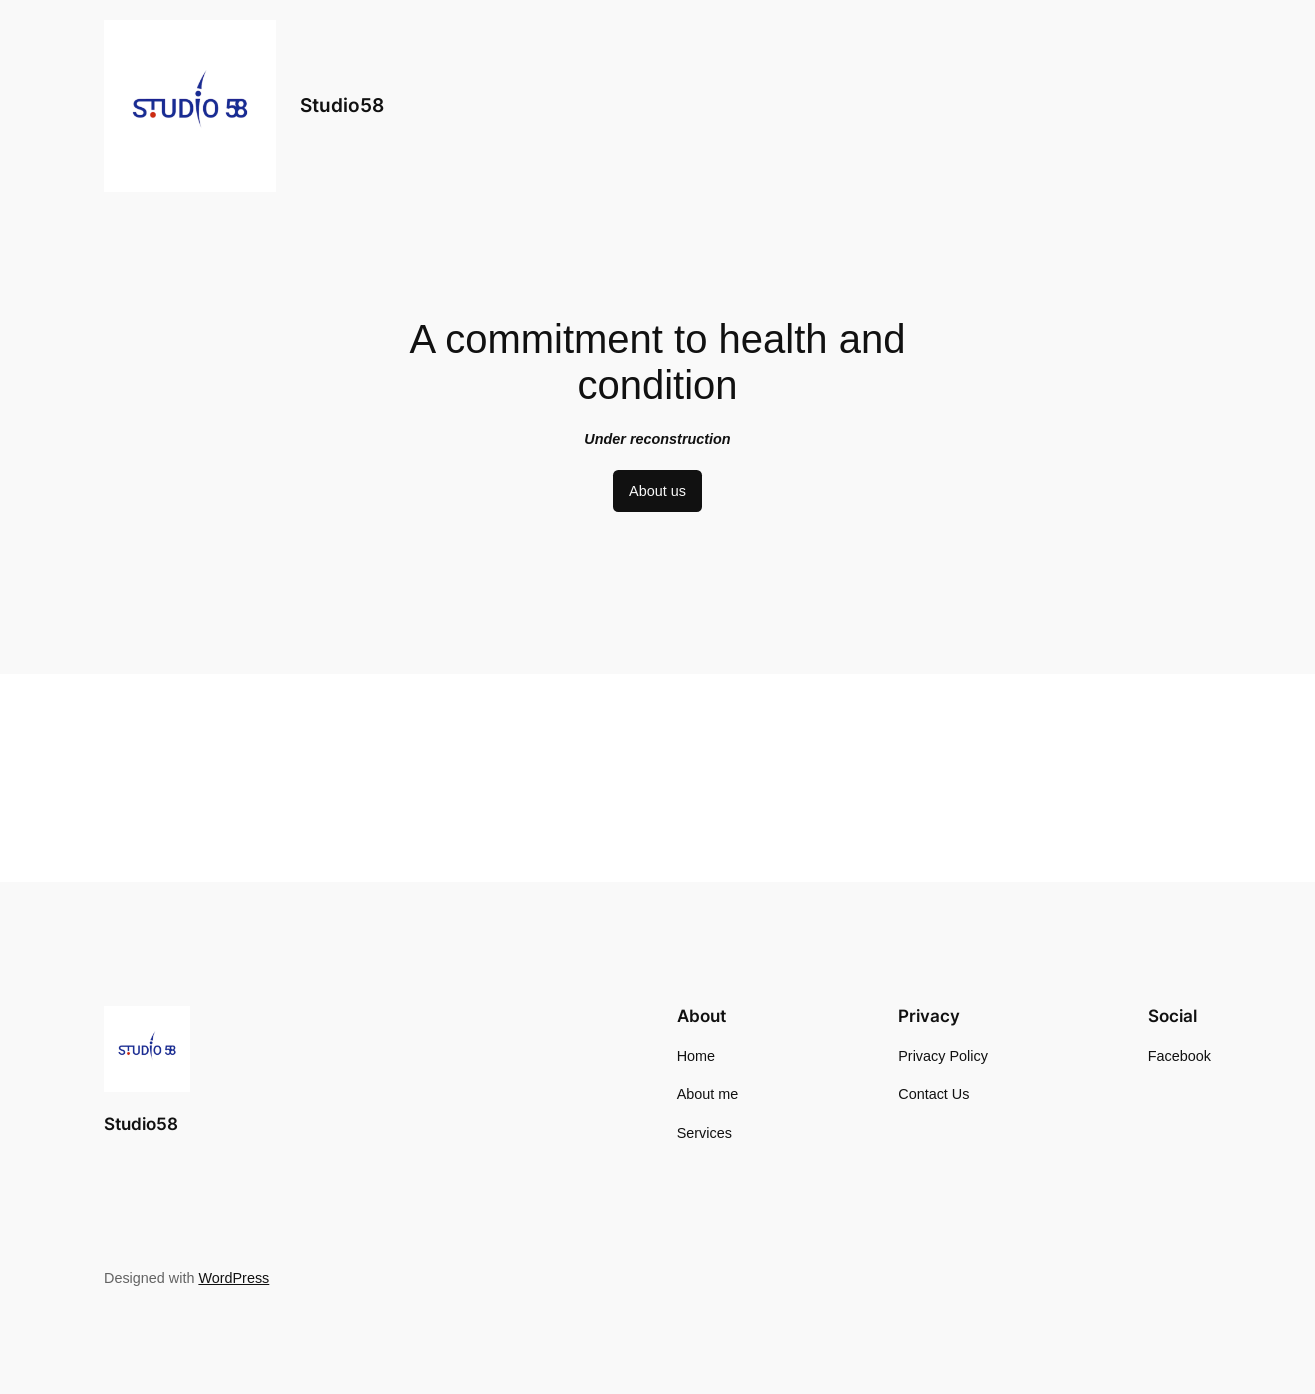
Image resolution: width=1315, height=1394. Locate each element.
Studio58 (342, 105)
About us (657, 491)
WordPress (233, 1278)
